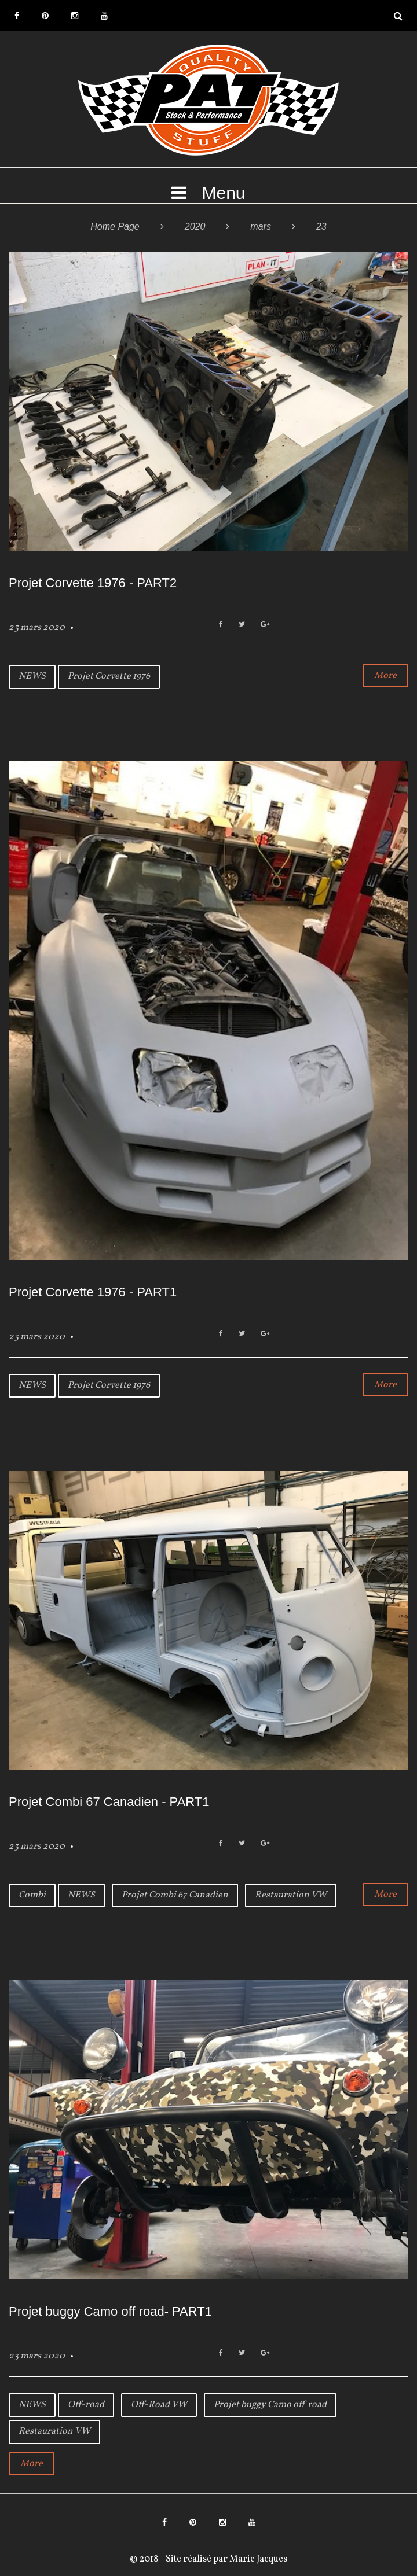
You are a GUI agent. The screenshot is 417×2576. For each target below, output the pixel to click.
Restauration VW (291, 1895)
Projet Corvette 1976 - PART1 (93, 1292)
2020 (195, 226)
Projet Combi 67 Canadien (175, 1895)
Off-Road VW (159, 2404)
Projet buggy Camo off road (270, 2404)
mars (260, 226)
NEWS (32, 676)
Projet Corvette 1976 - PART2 (93, 583)
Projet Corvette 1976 (109, 676)
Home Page (115, 226)
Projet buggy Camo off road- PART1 (110, 2311)
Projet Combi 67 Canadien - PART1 (109, 1801)
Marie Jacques (257, 2559)
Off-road (86, 2404)
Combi (32, 1895)
